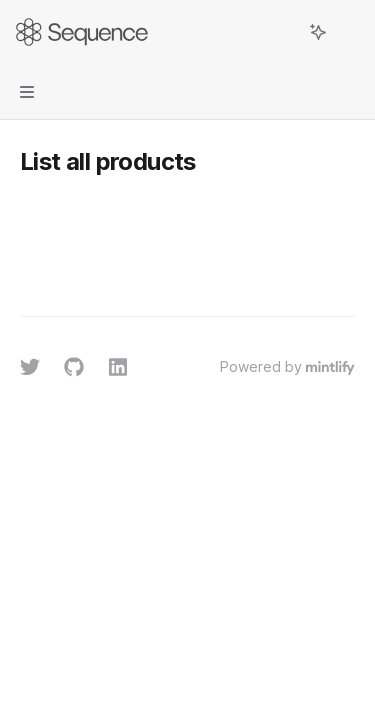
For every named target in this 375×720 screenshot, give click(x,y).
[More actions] (349, 32)
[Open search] (281, 32)
